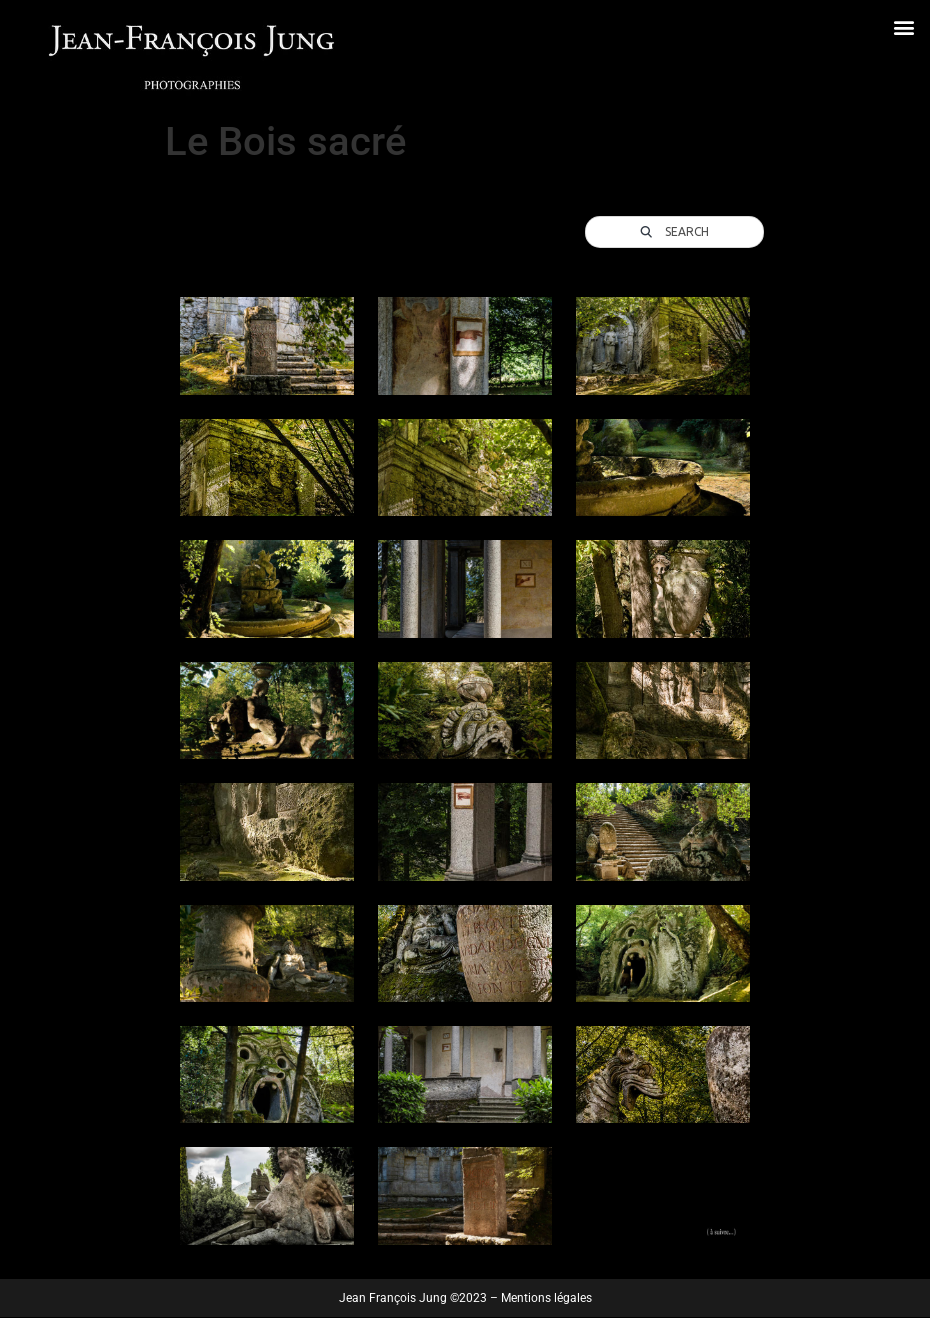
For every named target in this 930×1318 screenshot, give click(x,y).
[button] (903, 26)
